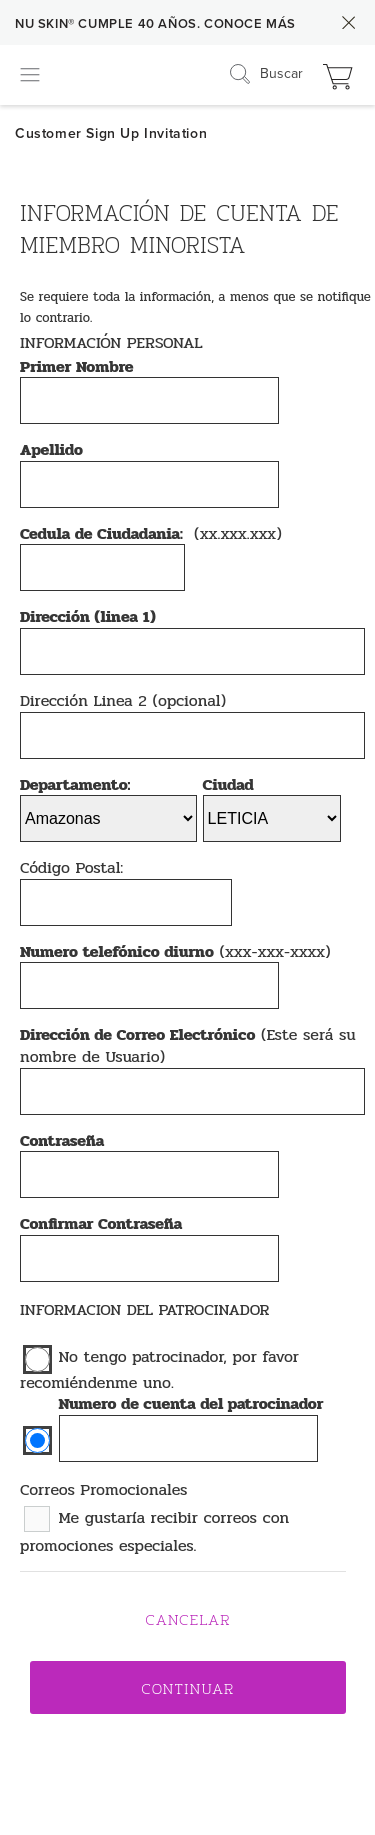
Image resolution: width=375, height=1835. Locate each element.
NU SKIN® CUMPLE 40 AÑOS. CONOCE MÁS (155, 24)
